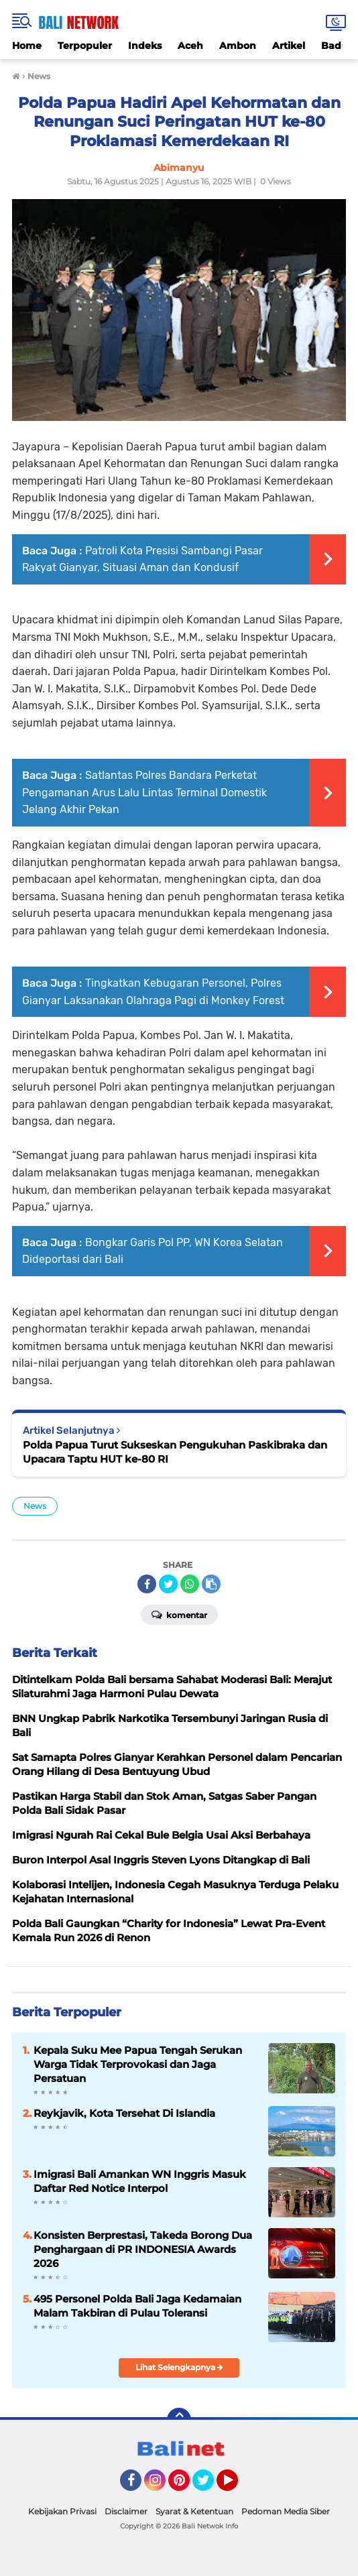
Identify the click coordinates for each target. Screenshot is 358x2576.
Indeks (145, 46)
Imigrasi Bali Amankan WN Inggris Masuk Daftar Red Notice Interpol (140, 2181)
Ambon (237, 46)
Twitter (209, 2486)
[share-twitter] (168, 1584)
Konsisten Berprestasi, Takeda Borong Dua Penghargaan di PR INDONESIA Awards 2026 (143, 2249)
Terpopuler (85, 46)
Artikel (288, 46)
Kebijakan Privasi (62, 2511)
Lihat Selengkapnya (179, 2367)
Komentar (179, 1614)
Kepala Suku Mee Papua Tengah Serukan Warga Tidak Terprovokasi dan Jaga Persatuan (138, 2064)
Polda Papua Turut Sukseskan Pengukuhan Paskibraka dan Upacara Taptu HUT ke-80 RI (175, 1451)
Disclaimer (126, 2511)
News (34, 1506)
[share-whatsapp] (189, 1584)
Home (27, 46)
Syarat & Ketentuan (194, 2511)
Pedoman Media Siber (285, 2511)
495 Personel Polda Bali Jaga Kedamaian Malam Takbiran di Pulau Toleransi (137, 2305)
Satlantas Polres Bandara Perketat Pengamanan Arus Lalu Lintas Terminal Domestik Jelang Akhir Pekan (144, 792)
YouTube (237, 2486)
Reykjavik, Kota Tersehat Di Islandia (124, 2113)
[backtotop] (179, 2420)
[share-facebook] (146, 1584)
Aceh (190, 46)
